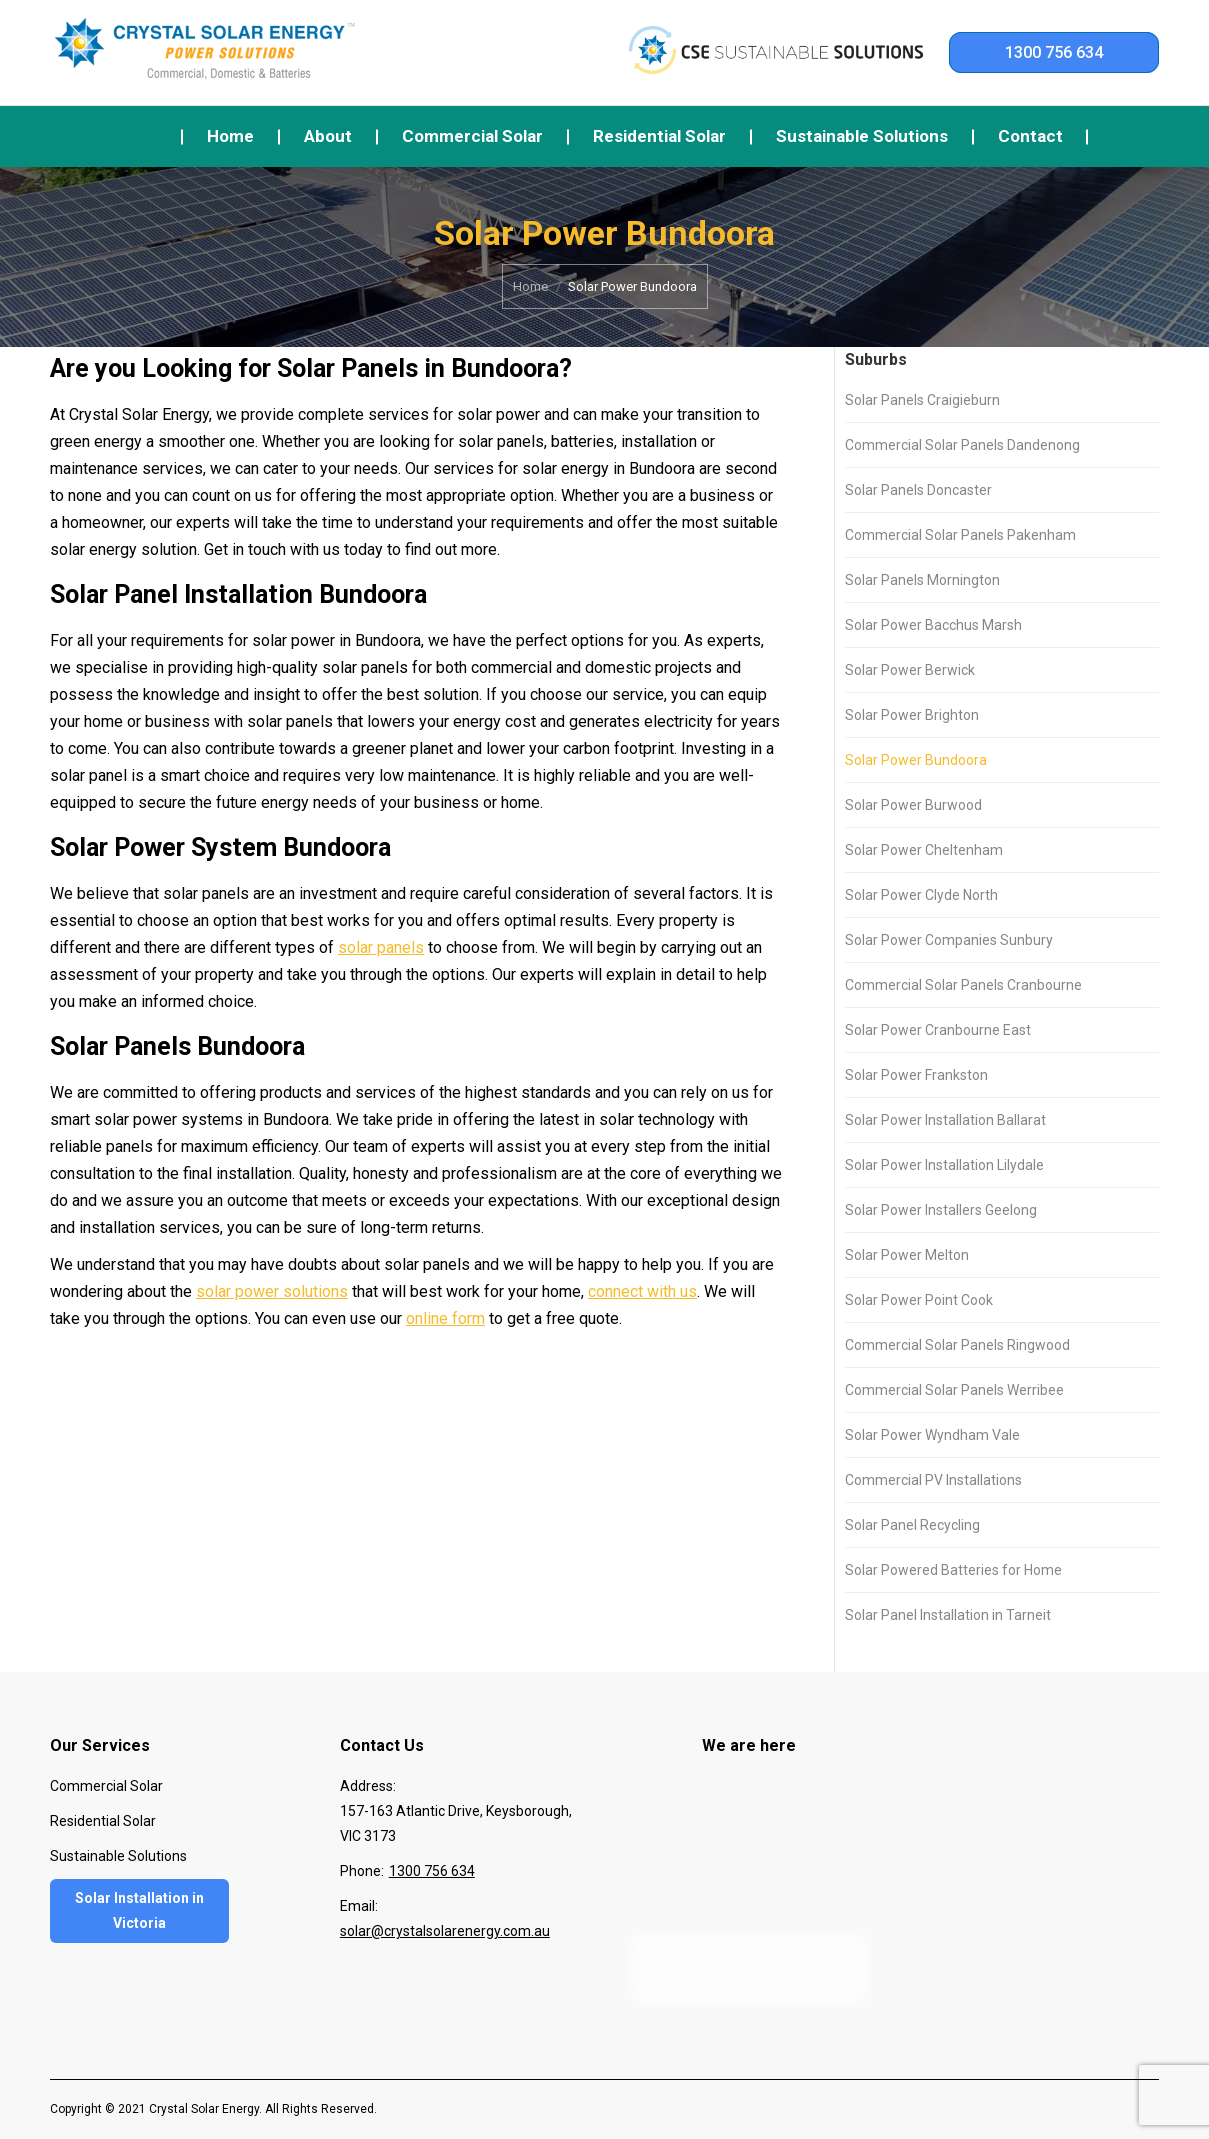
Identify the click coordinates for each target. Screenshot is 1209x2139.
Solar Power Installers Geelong (941, 1210)
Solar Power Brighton (912, 715)
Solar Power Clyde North (921, 895)
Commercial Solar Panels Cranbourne (963, 985)
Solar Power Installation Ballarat (945, 1120)
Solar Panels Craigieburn (922, 400)
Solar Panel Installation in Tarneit (948, 1615)
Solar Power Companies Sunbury (949, 940)
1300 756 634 (1054, 52)
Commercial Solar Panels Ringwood (957, 1345)
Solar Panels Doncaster (918, 490)
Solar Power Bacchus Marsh (933, 625)
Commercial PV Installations (933, 1480)
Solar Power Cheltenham (924, 850)
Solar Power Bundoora (916, 760)
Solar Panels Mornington (922, 580)
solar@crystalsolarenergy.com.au (445, 1931)
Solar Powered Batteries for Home (953, 1570)
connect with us (642, 1291)
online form (445, 1318)
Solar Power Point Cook (919, 1300)
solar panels (381, 947)
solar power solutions (272, 1291)
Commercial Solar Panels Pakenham (960, 535)
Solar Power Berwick (910, 670)
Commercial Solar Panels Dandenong (962, 445)
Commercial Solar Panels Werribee (954, 1390)
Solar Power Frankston (916, 1075)
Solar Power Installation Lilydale (944, 1165)
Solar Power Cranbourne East (938, 1030)
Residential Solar (103, 1821)
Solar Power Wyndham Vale (932, 1435)
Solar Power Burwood (913, 805)
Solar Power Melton (907, 1255)
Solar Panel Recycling (912, 1525)
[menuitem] (230, 136)
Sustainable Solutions (118, 1856)
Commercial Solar (106, 1786)
